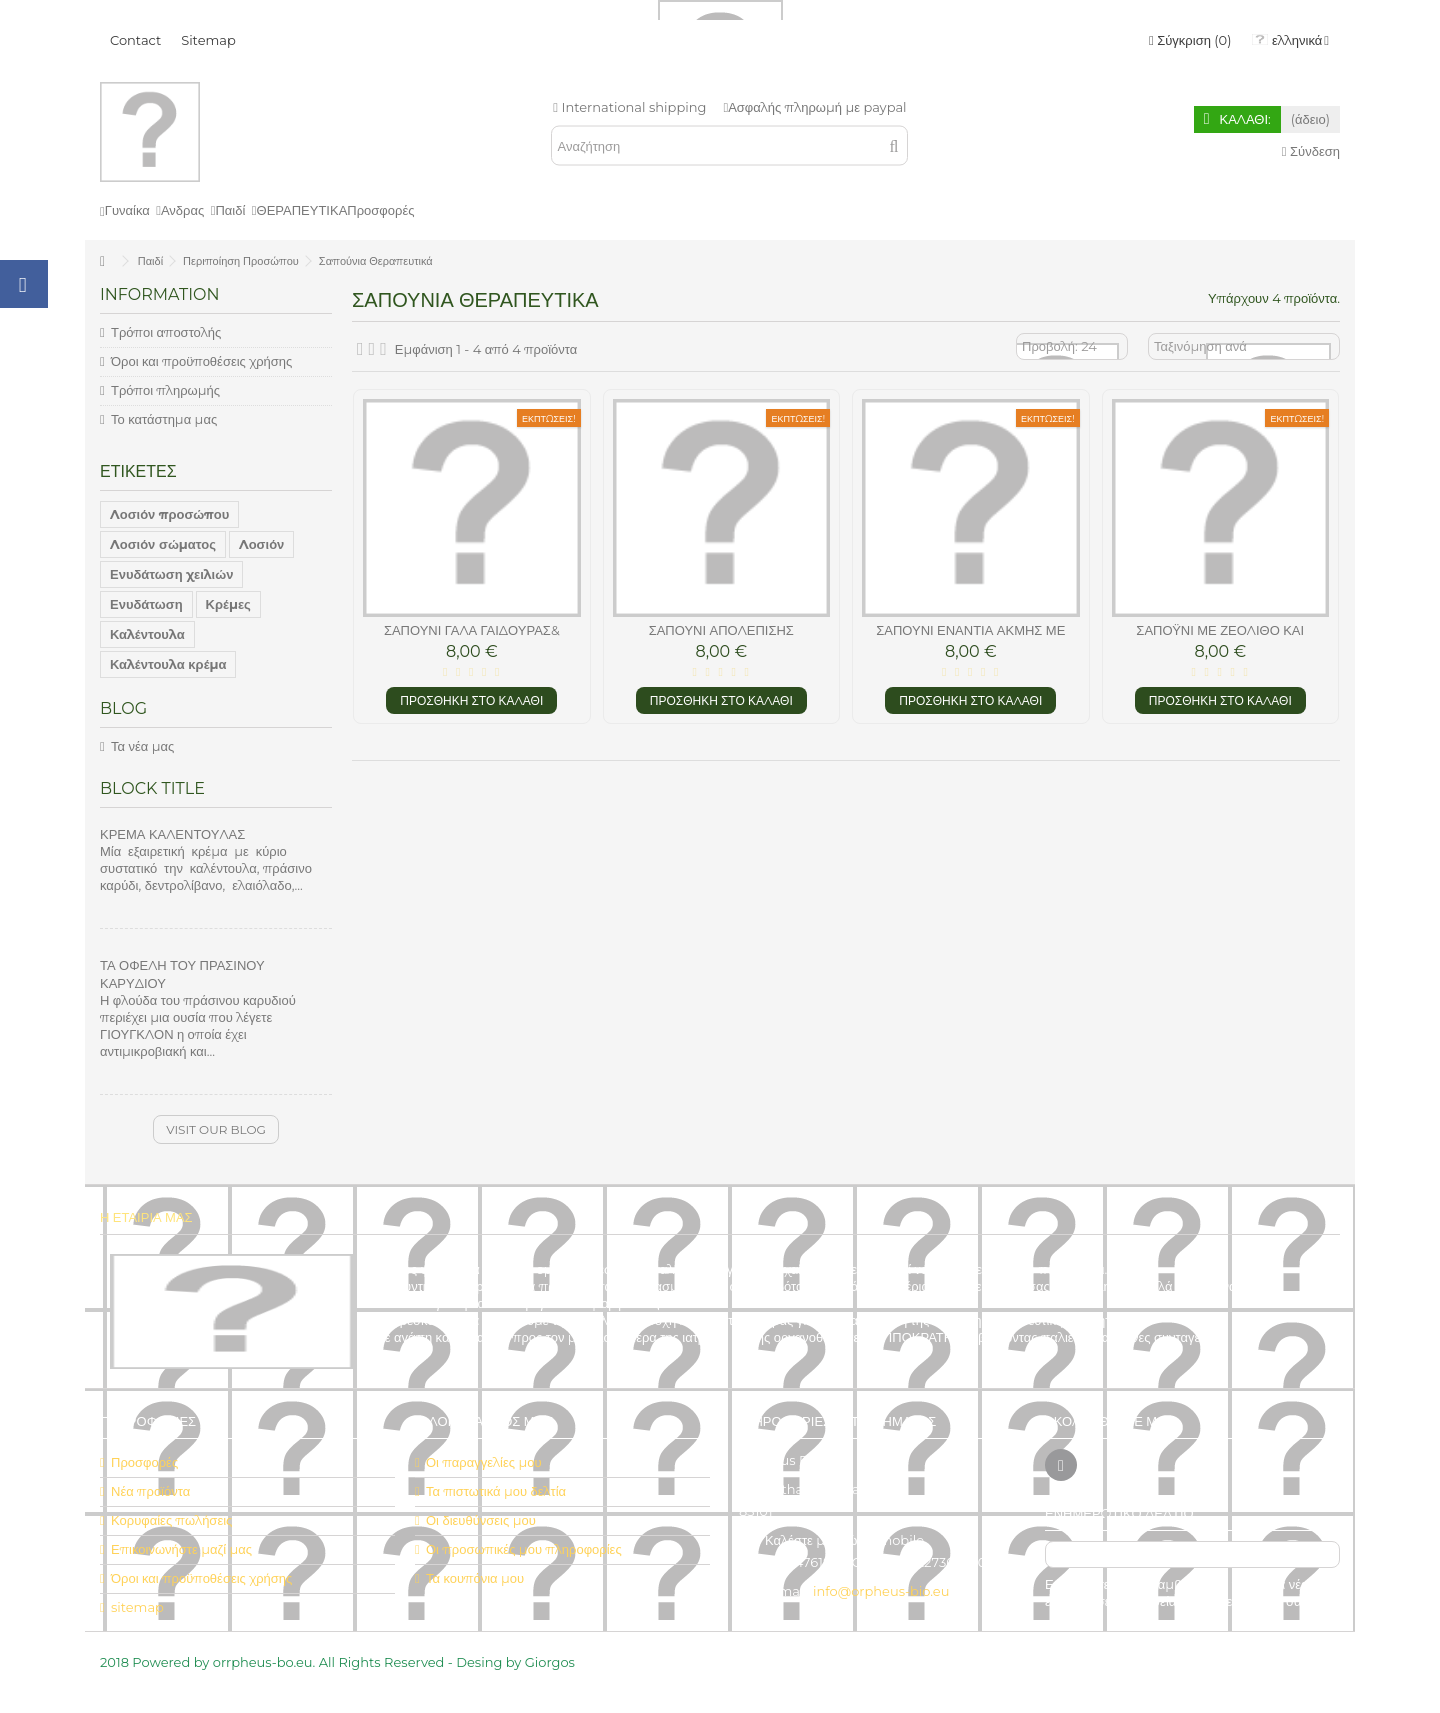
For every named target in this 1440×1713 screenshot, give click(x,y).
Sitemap (208, 40)
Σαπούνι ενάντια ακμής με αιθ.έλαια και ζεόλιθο (970, 638)
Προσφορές (144, 1462)
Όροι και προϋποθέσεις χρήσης (201, 361)
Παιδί (150, 261)
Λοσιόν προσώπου (169, 514)
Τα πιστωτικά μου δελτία (496, 1491)
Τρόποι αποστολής (166, 332)
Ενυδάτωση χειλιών (171, 574)
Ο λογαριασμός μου (484, 1421)
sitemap (137, 1607)
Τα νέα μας (142, 746)
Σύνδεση (1311, 151)
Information (159, 294)
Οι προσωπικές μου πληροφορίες (524, 1549)
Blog (123, 708)
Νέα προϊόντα (150, 1491)
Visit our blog (216, 1129)
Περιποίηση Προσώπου (241, 261)
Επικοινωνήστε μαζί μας (181, 1549)
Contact (135, 40)
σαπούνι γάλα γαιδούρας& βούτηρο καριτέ (472, 638)
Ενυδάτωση (146, 604)
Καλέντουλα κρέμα (168, 664)
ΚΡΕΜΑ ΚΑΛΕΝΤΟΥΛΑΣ (172, 834)
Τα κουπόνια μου (475, 1578)
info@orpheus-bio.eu (881, 1591)
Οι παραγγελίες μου (484, 1462)
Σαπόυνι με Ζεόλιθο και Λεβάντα (1220, 638)
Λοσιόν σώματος (163, 544)
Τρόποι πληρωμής (165, 390)
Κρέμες (228, 604)
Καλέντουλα (147, 634)
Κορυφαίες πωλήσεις (171, 1520)
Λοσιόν (261, 544)
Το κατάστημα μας (164, 419)
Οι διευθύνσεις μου (481, 1520)
